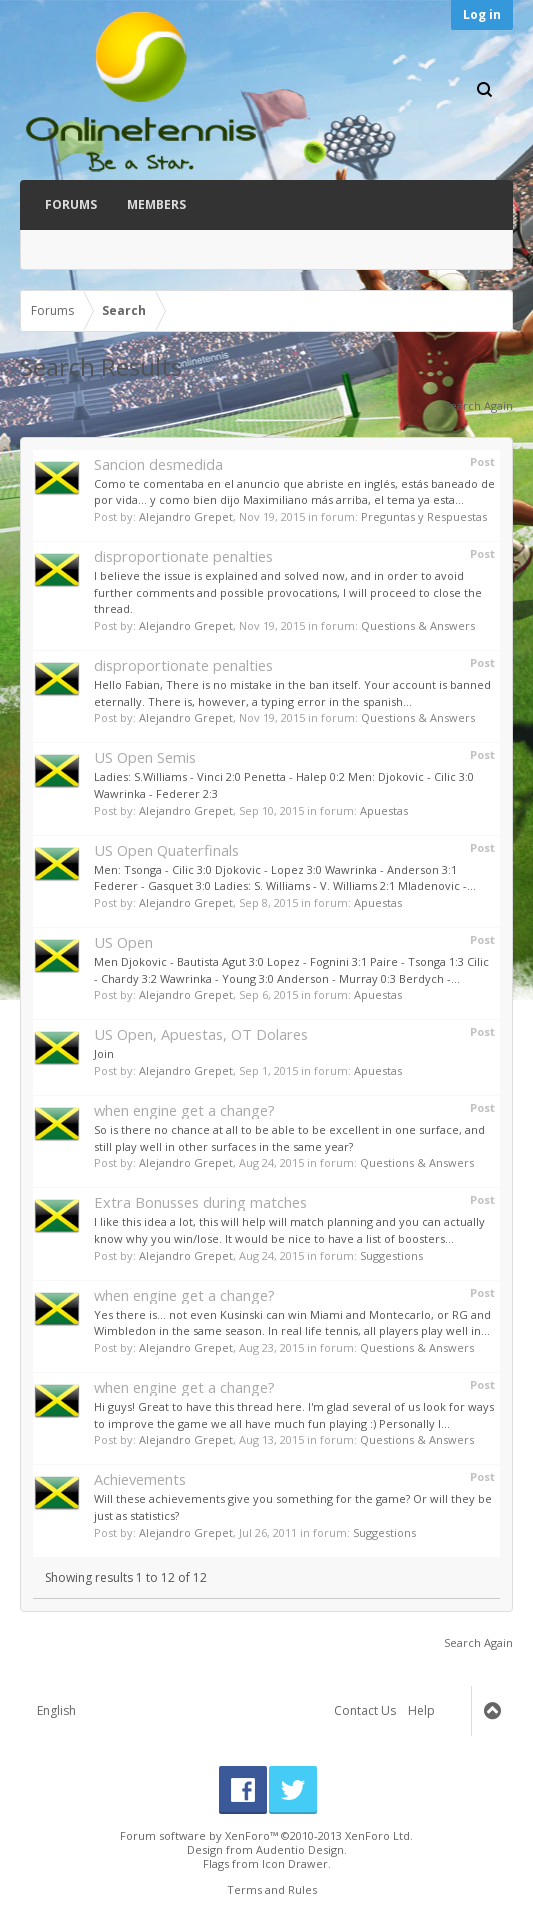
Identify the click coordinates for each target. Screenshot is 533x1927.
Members (156, 204)
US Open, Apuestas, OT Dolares (201, 1034)
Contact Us (365, 1710)
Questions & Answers (418, 625)
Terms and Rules (272, 1889)
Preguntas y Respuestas (424, 516)
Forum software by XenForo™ (266, 1835)
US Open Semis (145, 757)
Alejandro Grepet (186, 516)
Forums (71, 204)
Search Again (478, 405)
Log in (482, 14)
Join (104, 1053)
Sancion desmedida (158, 464)
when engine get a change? (184, 1110)
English (56, 1710)
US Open (123, 942)
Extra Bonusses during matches (200, 1202)
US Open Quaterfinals (166, 850)
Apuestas (384, 810)
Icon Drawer (295, 1863)
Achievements (140, 1479)
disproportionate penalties (183, 556)
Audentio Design (300, 1849)
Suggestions (391, 1255)
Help (421, 1710)
